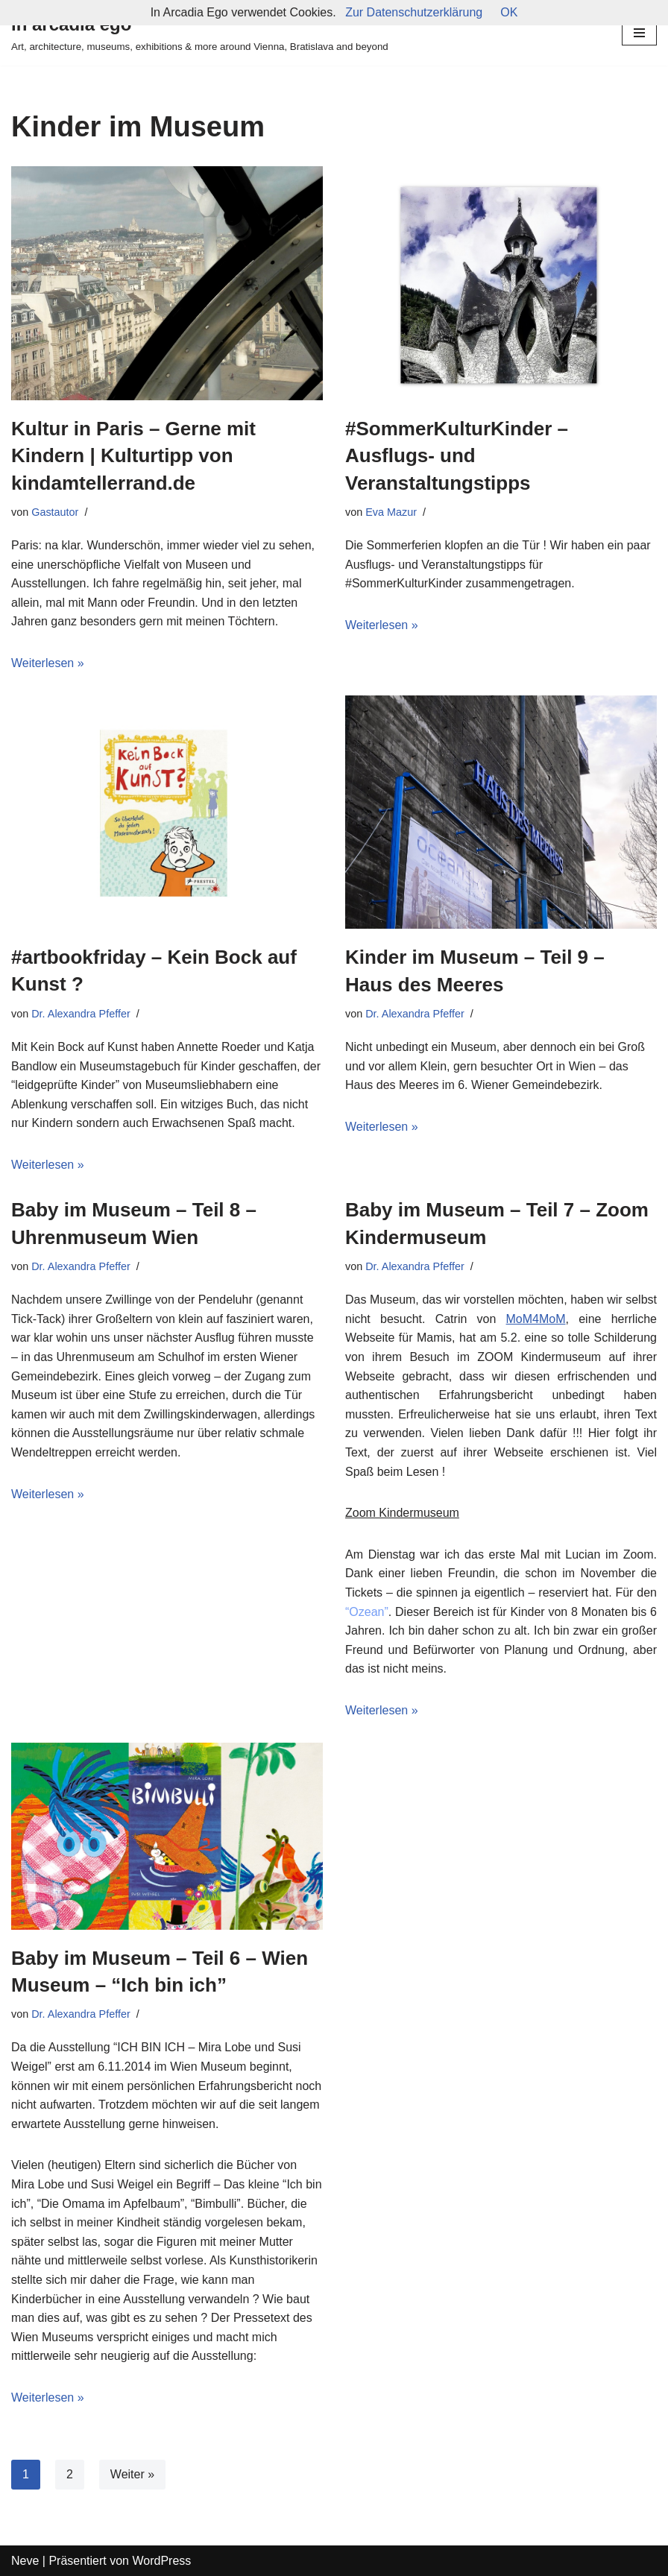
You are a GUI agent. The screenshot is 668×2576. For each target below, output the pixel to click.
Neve (25, 2560)
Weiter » (132, 2474)
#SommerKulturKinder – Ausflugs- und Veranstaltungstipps (456, 455)
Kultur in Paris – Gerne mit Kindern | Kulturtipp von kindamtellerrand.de (133, 455)
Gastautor (54, 512)
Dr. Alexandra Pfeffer (80, 1014)
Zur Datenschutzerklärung (413, 12)
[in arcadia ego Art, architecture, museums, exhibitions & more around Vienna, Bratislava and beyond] (199, 32)
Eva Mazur (391, 512)
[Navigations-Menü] (639, 32)
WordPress (161, 2560)
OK (508, 12)
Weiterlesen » (47, 663)
